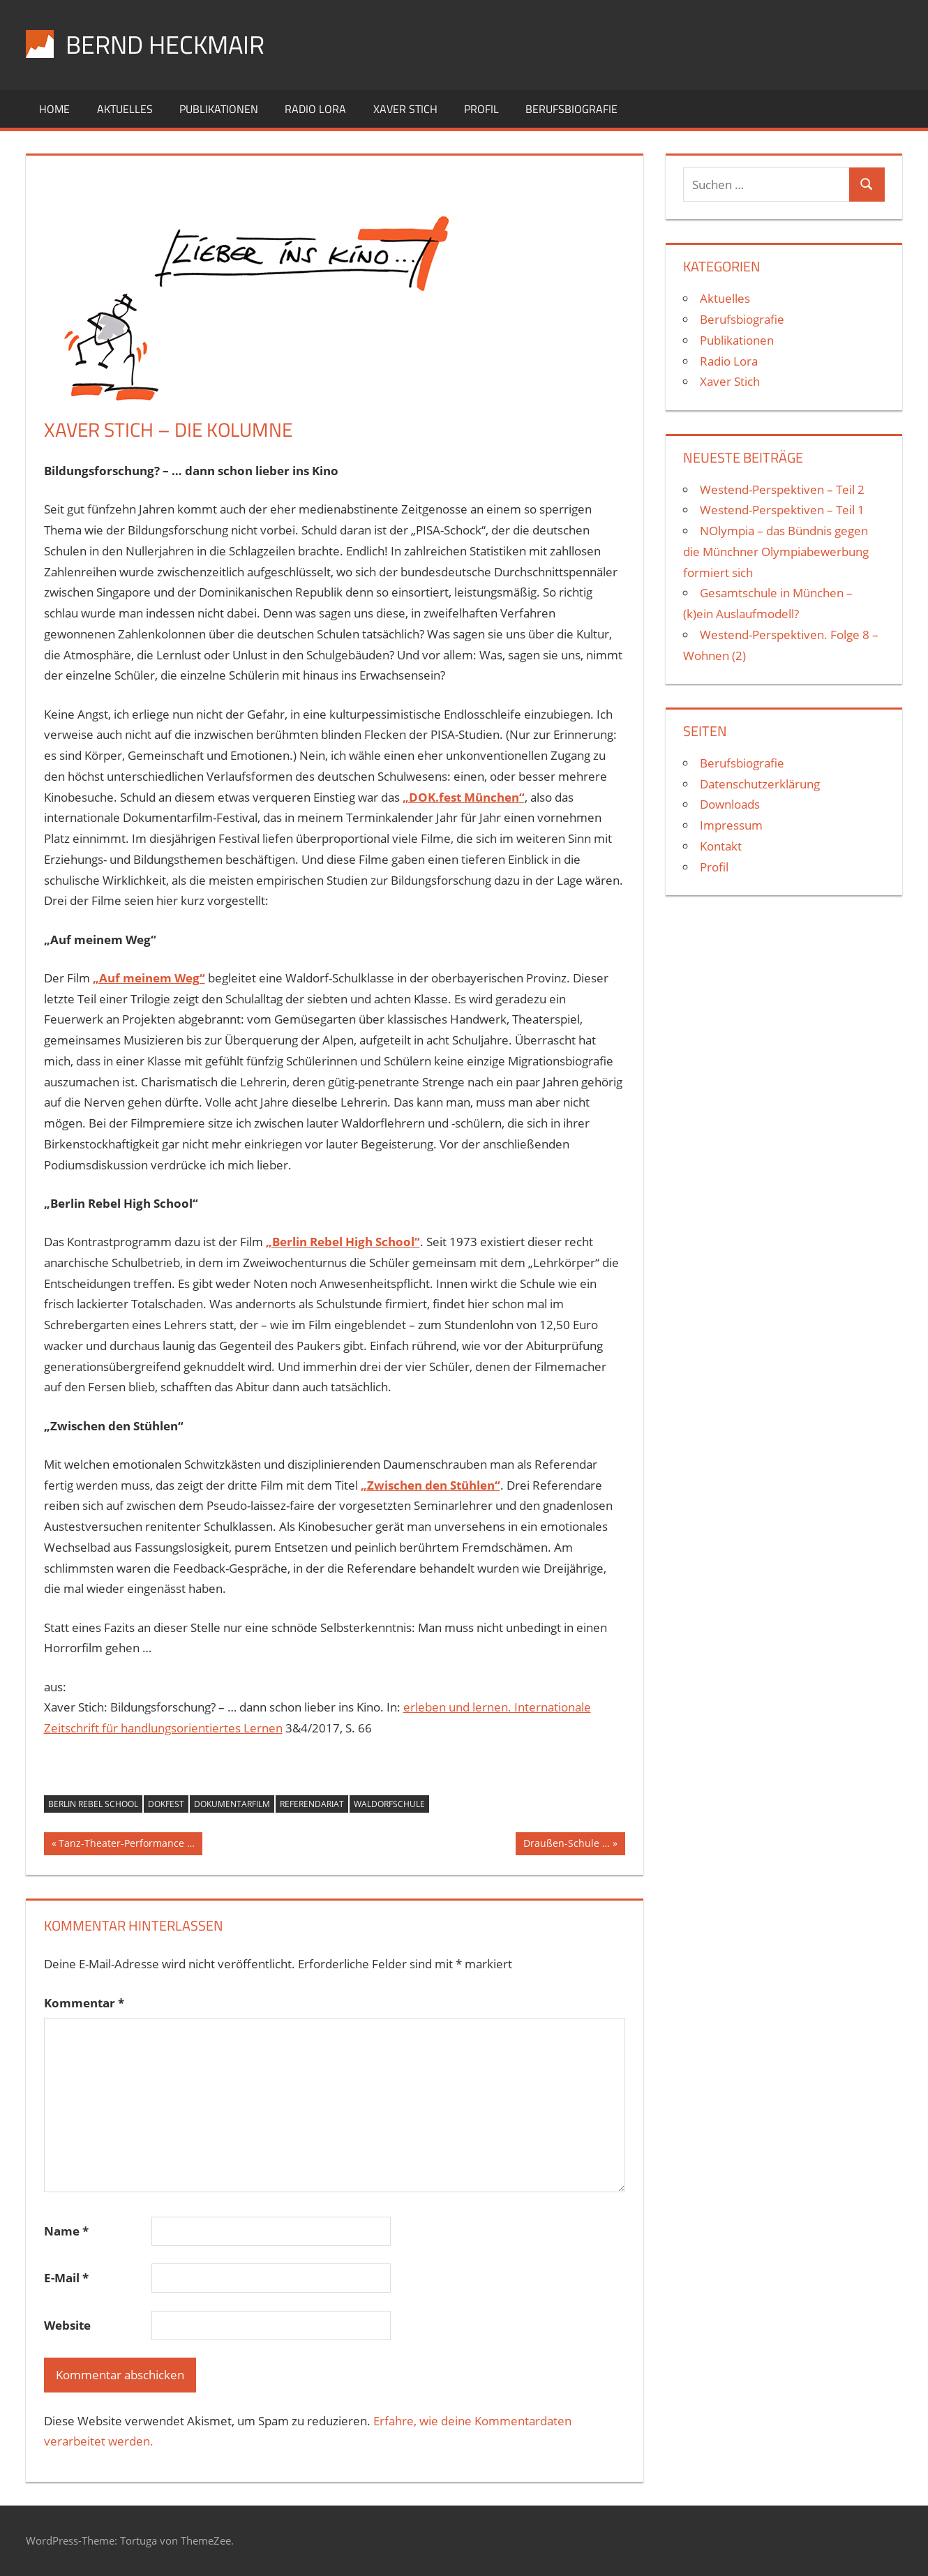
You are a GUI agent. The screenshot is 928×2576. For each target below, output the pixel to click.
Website (67, 2325)
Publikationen (218, 108)
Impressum (731, 825)
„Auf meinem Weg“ (149, 978)
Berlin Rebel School (93, 1804)
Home (54, 108)
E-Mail (66, 2278)
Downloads (730, 804)
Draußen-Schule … (566, 1844)
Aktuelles (125, 108)
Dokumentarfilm (232, 1804)
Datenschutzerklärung (760, 784)
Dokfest (166, 1804)
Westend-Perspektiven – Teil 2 (782, 489)
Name (66, 2231)
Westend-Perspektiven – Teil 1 (782, 510)
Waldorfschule (389, 1804)
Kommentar (84, 2003)
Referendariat (312, 1804)
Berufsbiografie (571, 108)
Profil (481, 108)
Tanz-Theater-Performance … (126, 1844)
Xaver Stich (405, 108)
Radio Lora (315, 108)
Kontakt (721, 846)
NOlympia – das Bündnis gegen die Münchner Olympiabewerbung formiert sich (776, 552)
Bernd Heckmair (165, 44)
